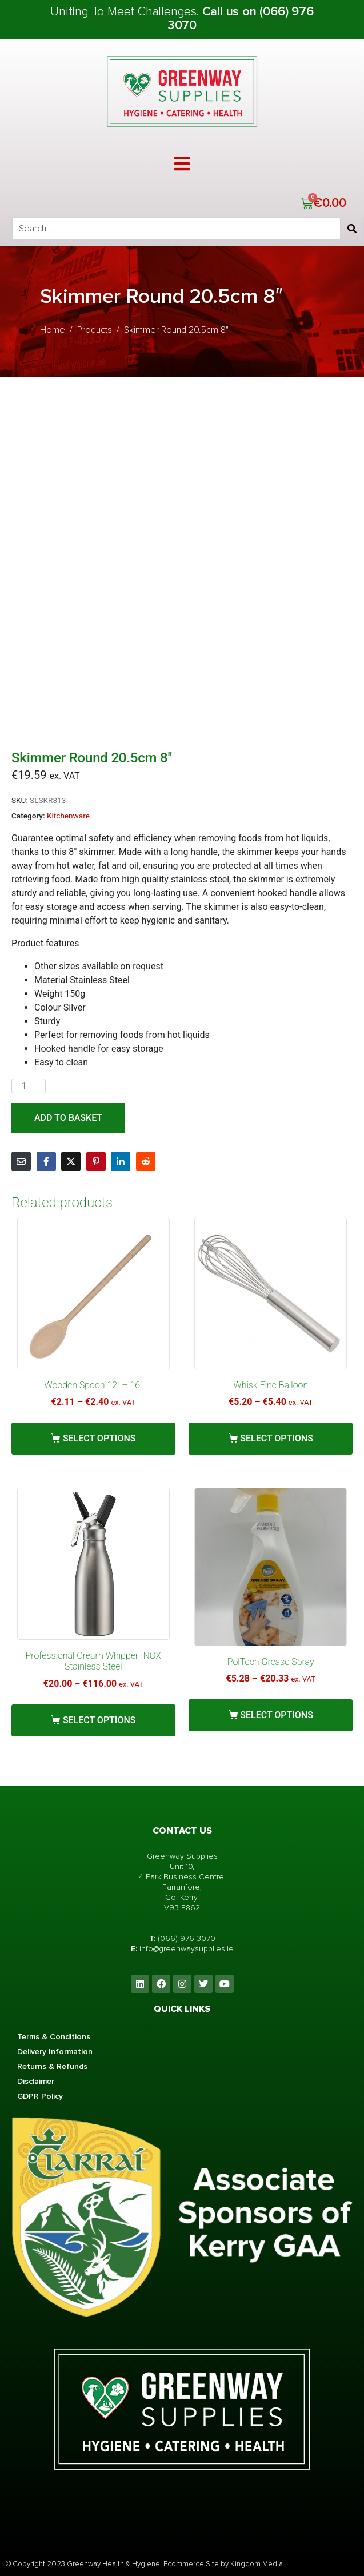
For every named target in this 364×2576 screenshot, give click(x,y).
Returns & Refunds (52, 2066)
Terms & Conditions (53, 2037)
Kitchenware (68, 815)
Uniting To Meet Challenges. (126, 11)
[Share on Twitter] (71, 1161)
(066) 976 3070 (186, 1938)
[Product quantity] (28, 1086)
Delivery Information (55, 2051)
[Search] (352, 228)
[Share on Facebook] (46, 1161)
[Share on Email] (21, 1161)
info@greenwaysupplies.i (184, 1949)
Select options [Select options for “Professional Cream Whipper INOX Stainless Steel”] (99, 1720)
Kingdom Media (256, 2564)
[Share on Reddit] (145, 1161)
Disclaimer (35, 2081)
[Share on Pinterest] (96, 1161)
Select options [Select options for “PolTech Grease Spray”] (276, 1715)
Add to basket (68, 1117)
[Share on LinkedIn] (120, 1161)
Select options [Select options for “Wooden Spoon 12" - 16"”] (99, 1438)
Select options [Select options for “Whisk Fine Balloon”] (276, 1438)
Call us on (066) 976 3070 (240, 18)
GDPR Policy (40, 2096)
